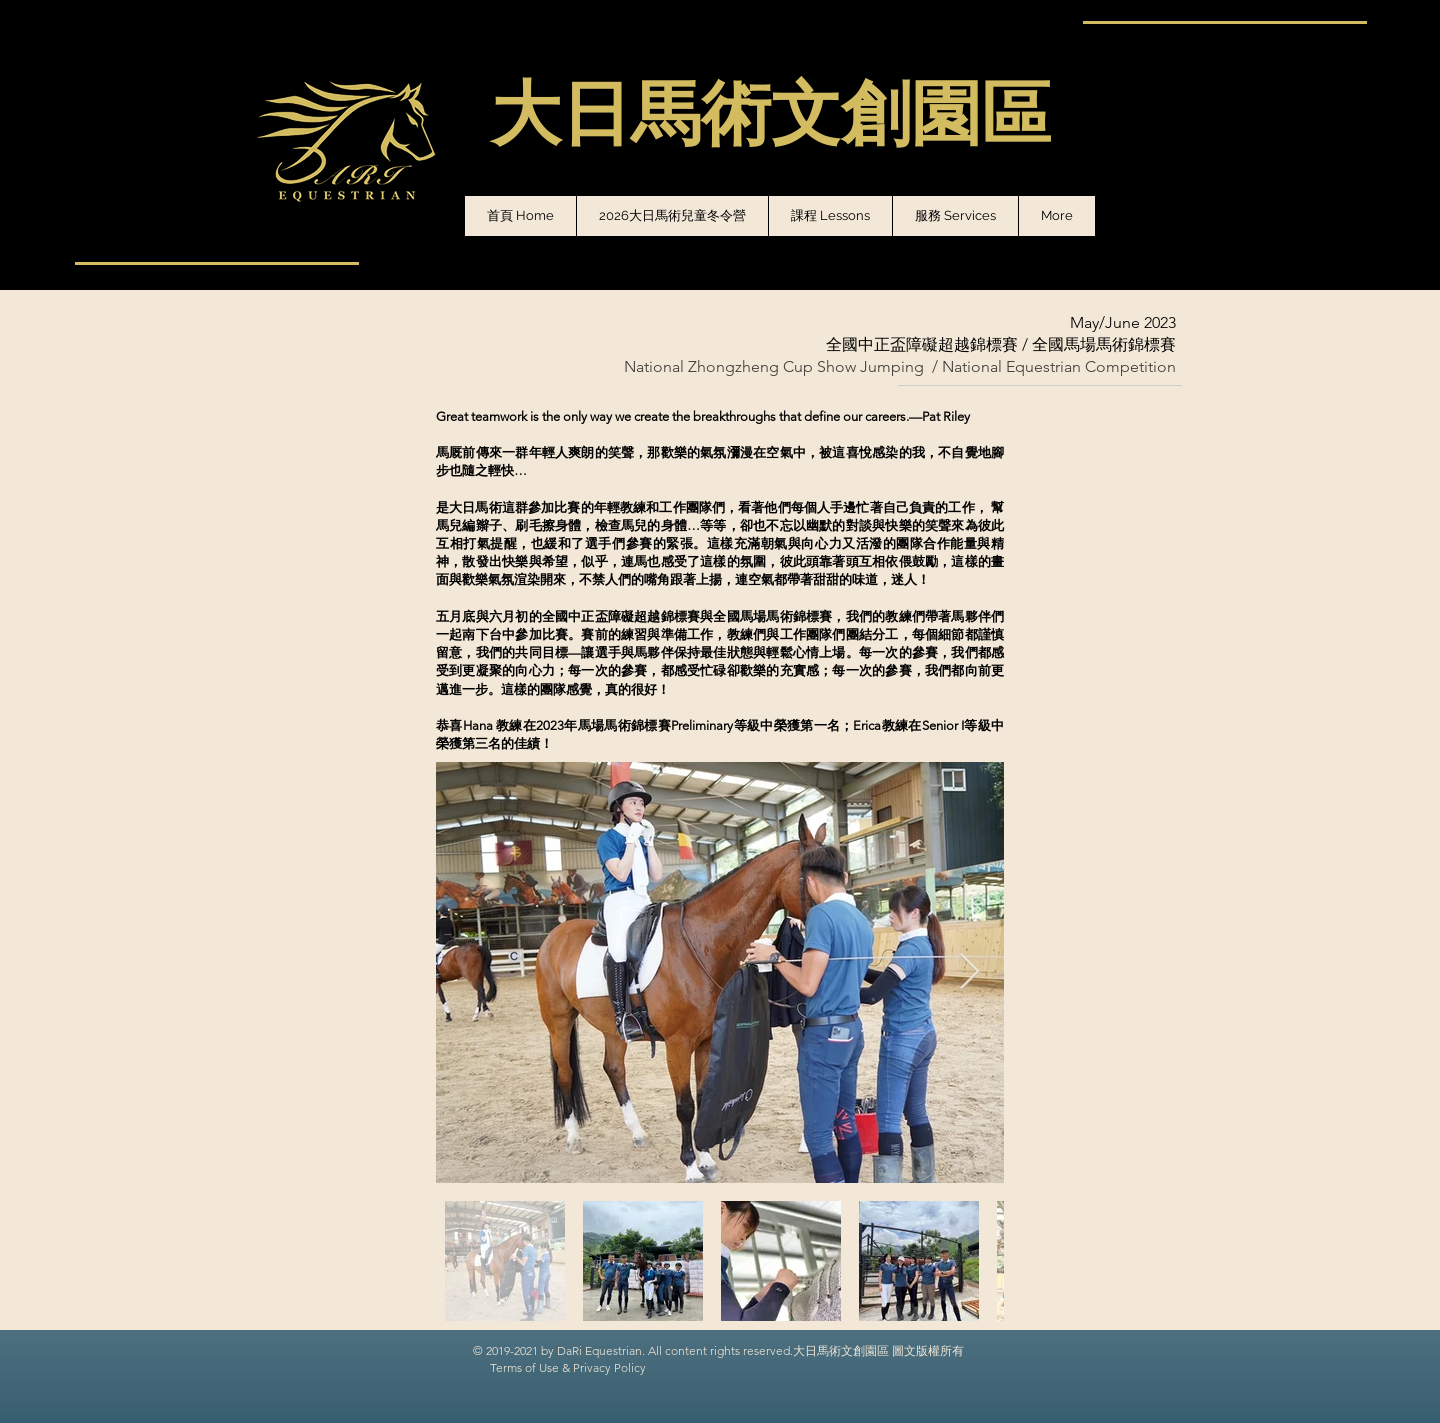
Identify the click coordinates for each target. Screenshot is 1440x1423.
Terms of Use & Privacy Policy (568, 1367)
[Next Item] (969, 972)
